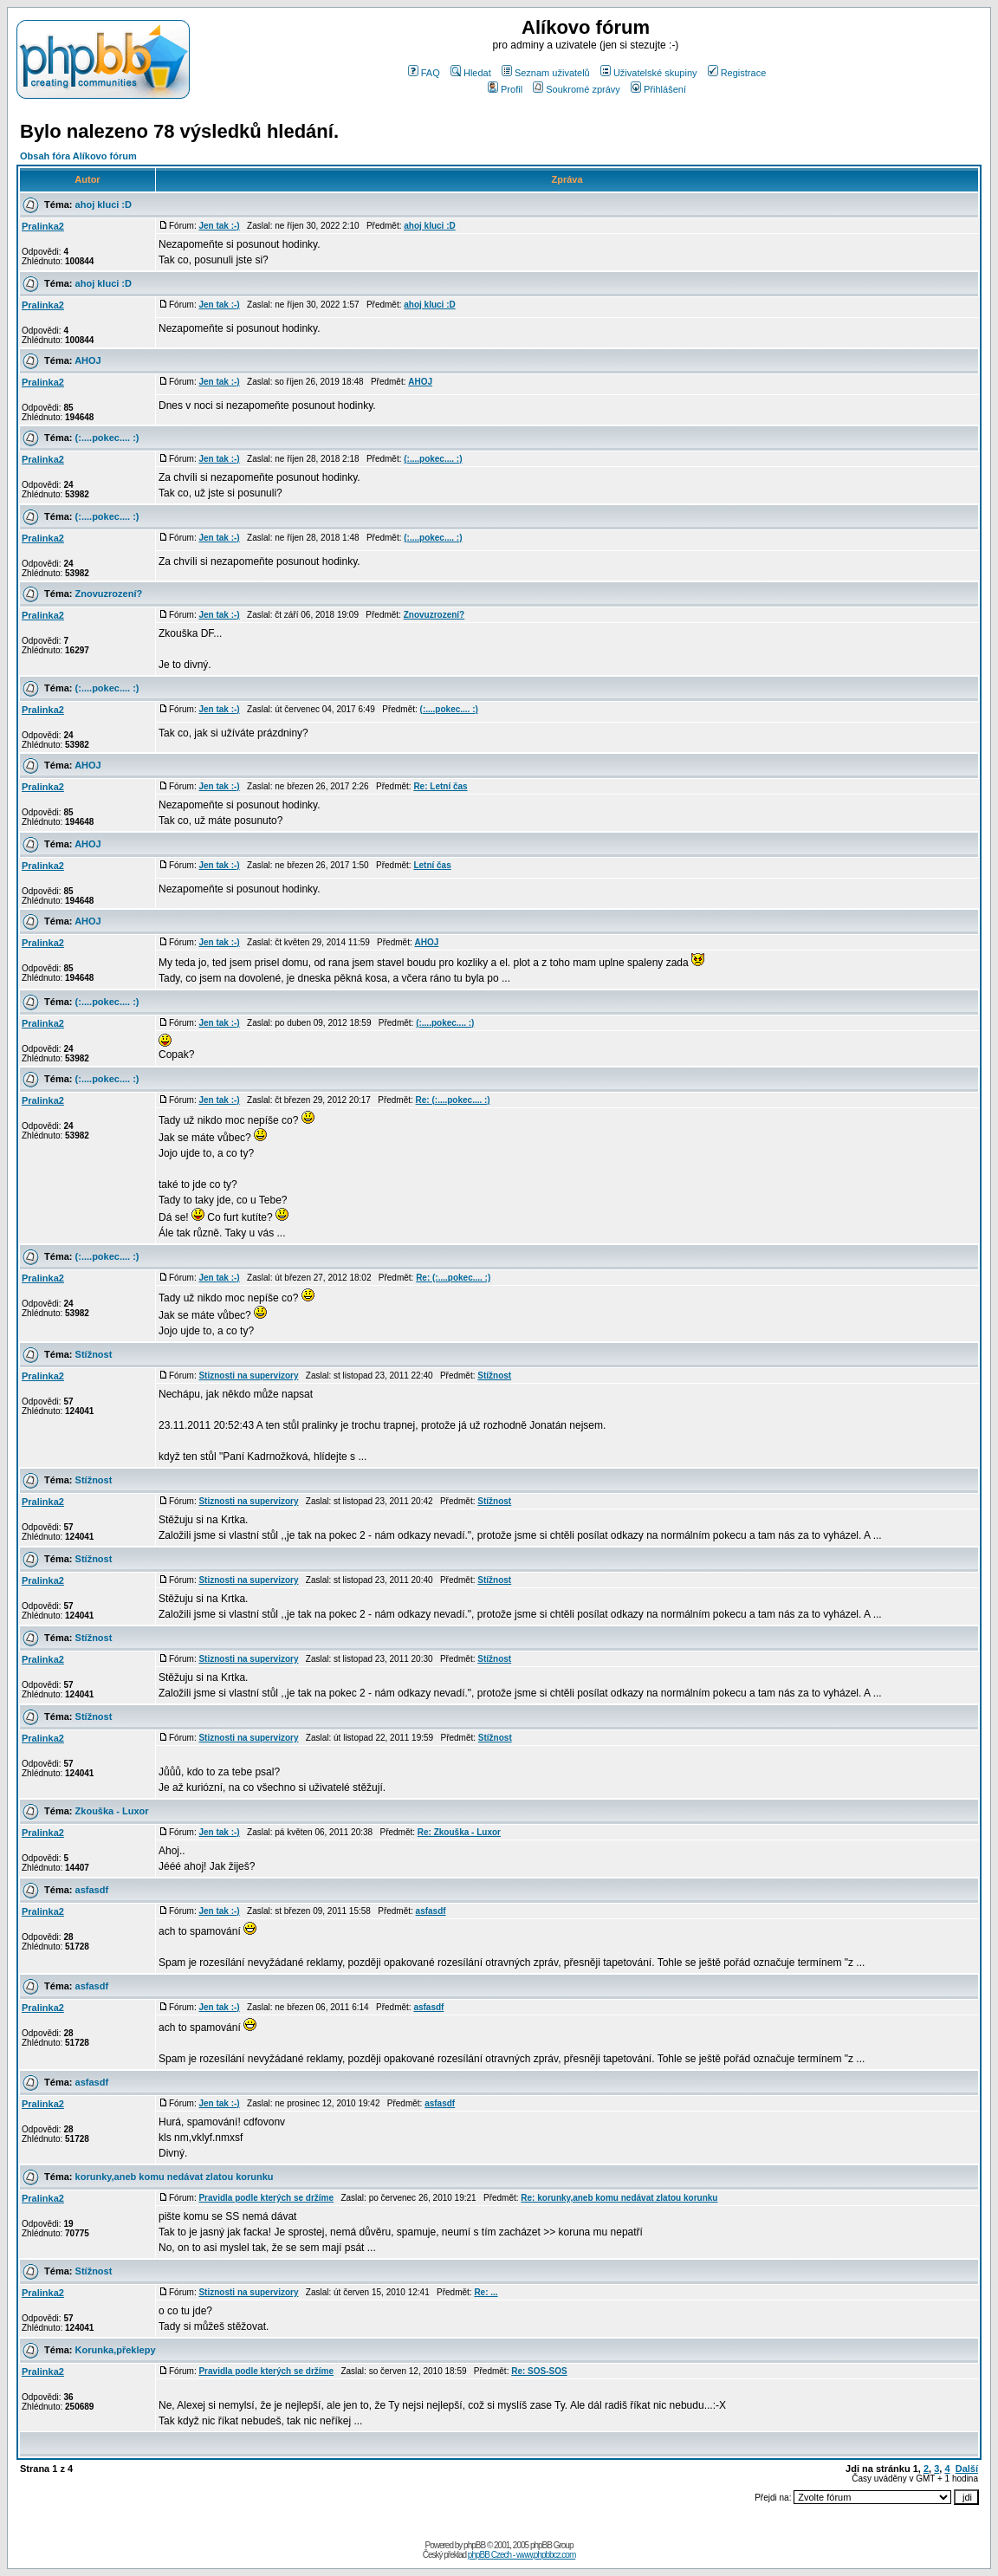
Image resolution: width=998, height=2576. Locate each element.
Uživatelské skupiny (648, 73)
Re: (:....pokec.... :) (453, 1100)
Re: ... (485, 2292)
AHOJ (88, 360)
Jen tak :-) (218, 225)
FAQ (424, 73)
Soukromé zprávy (576, 89)
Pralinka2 (43, 226)
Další (967, 2468)
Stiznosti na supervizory (248, 1375)
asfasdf (92, 1890)
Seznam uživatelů (546, 73)
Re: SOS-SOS (539, 2371)
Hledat (470, 73)
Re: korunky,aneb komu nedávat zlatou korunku (619, 2198)
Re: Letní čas (440, 786)
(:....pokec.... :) (107, 437)
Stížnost (94, 1354)
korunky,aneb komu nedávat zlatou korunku (174, 2176)
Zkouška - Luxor (112, 1811)
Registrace (737, 73)
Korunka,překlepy (115, 2350)
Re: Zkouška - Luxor (459, 1832)
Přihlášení (658, 89)
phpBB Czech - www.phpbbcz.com (521, 2555)
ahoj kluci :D (103, 204)
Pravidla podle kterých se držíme (266, 2198)
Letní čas (431, 865)
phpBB (474, 2545)
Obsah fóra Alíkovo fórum (78, 156)
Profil (505, 89)
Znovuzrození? (109, 593)
